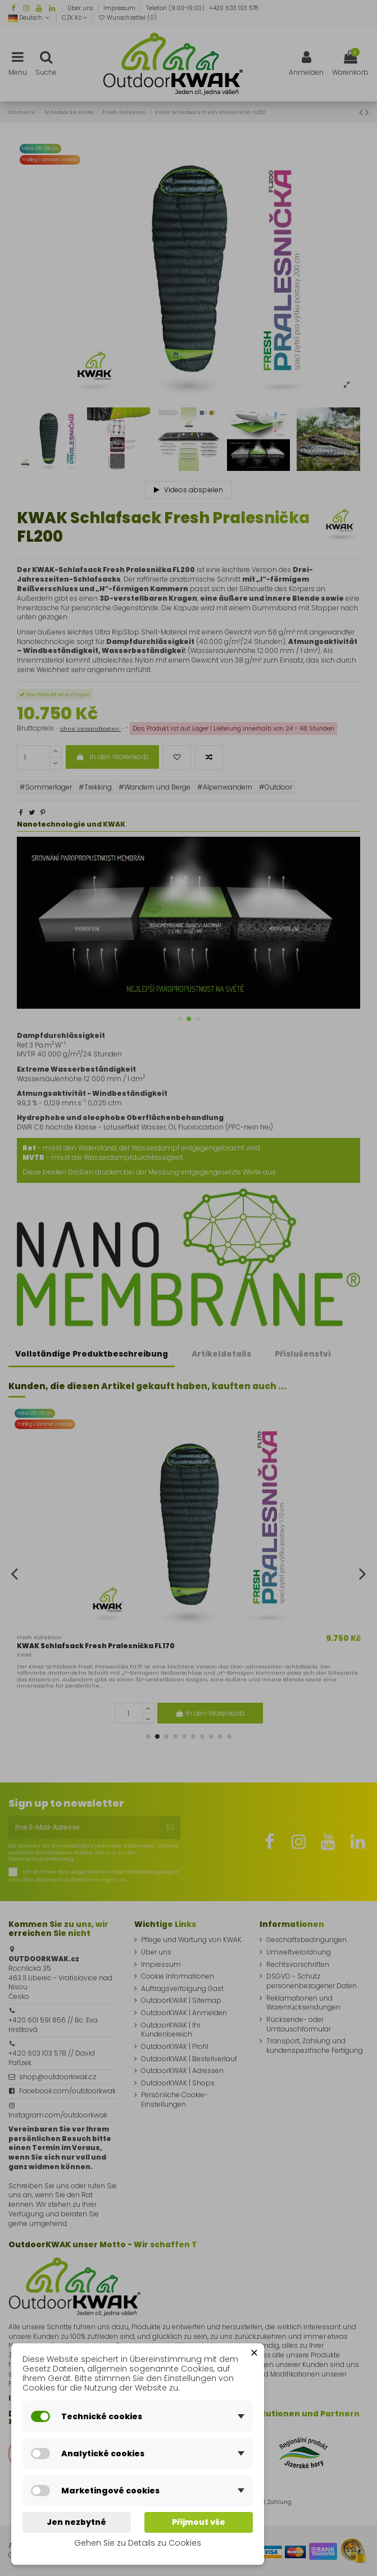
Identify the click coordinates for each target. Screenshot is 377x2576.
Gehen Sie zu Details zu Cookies (137, 2542)
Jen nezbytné (76, 2522)
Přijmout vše (198, 2522)
